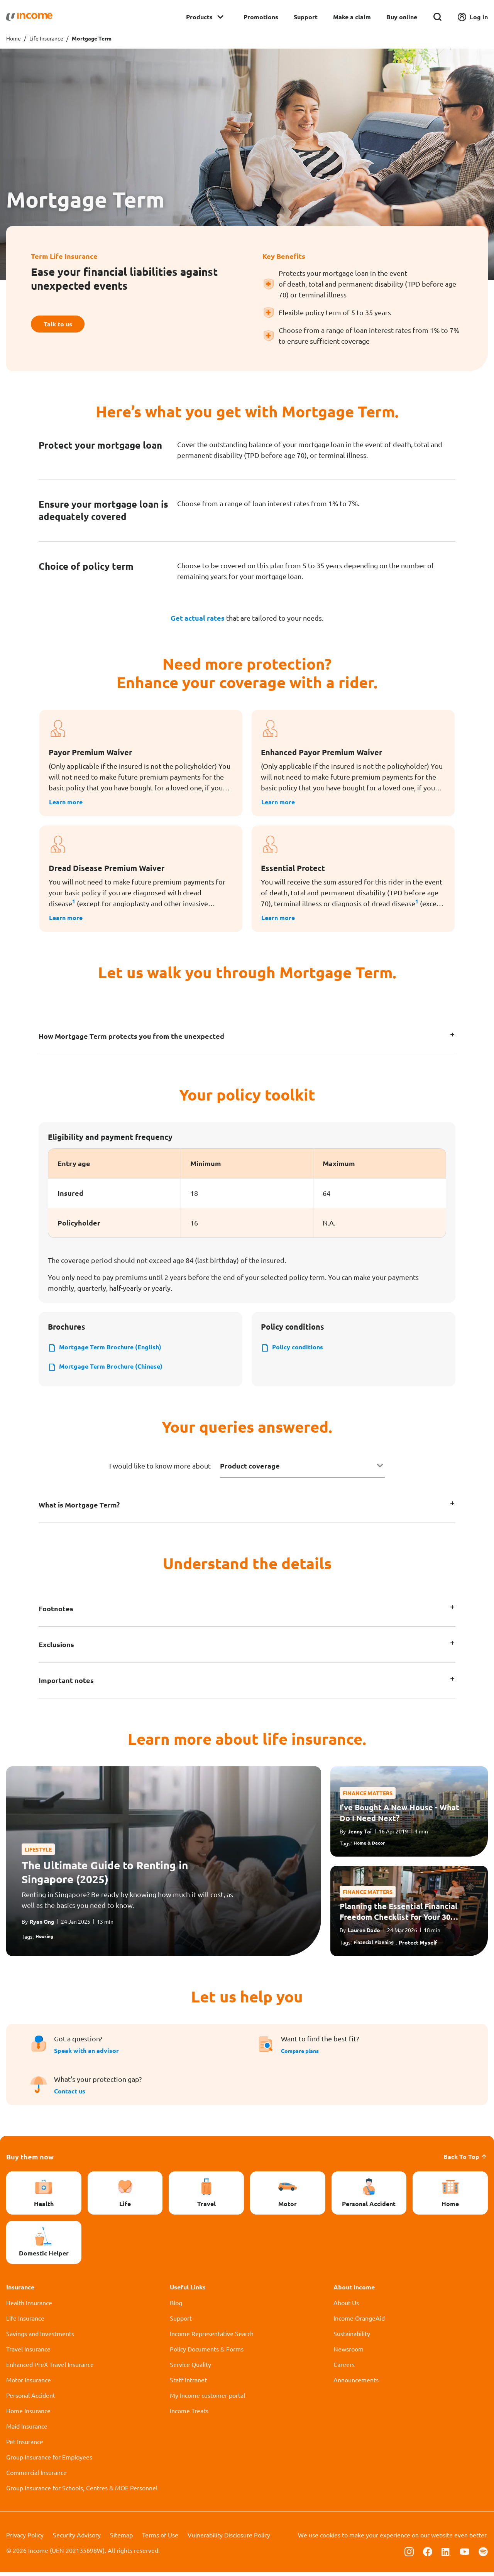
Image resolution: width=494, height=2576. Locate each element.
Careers (344, 2368)
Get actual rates (198, 617)
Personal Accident (30, 2399)
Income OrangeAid (359, 2322)
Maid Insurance (26, 2430)
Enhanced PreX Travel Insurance (50, 2368)
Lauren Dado (364, 1934)
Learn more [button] (68, 801)
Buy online (401, 17)
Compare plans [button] (303, 2055)
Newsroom (348, 2353)
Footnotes (56, 1612)
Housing (46, 1940)
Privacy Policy (25, 2539)
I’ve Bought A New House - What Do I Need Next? (399, 1816)
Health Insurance (29, 2307)
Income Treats (189, 2415)
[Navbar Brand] (29, 17)
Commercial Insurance (36, 2476)
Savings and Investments (40, 2337)
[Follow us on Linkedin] (446, 2555)
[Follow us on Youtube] (464, 2555)
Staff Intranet (188, 2384)
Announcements (356, 2384)
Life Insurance (46, 38)
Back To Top (465, 2161)
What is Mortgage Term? (79, 1508)
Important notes (66, 1684)
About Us (346, 2307)
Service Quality (190, 2368)
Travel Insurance (28, 2353)
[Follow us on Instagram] (409, 2555)
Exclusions (56, 1648)
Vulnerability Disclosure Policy (229, 2539)
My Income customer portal (207, 2399)
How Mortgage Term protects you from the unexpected (131, 1037)
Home (13, 38)
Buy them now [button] (30, 2160)
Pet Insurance (24, 2445)
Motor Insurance (28, 2384)
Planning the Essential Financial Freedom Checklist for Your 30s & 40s (398, 1915)
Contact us (69, 2095)
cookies (330, 2539)
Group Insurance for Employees (49, 2461)
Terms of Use (160, 2539)
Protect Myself (423, 1946)
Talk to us (62, 323)
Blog (176, 2307)
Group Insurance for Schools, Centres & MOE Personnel (81, 2492)
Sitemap (121, 2539)
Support (306, 17)
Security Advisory (77, 2539)
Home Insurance (28, 2415)
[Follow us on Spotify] (483, 2555)
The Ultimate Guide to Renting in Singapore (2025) (105, 1875)
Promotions (261, 17)
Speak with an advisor (86, 2055)
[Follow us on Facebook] (427, 2555)
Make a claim (352, 17)
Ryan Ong (42, 1924)
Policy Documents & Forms (207, 2353)
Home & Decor (372, 1846)
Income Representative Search (212, 2337)
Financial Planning (376, 1946)
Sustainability (351, 2337)
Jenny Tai (360, 1834)
